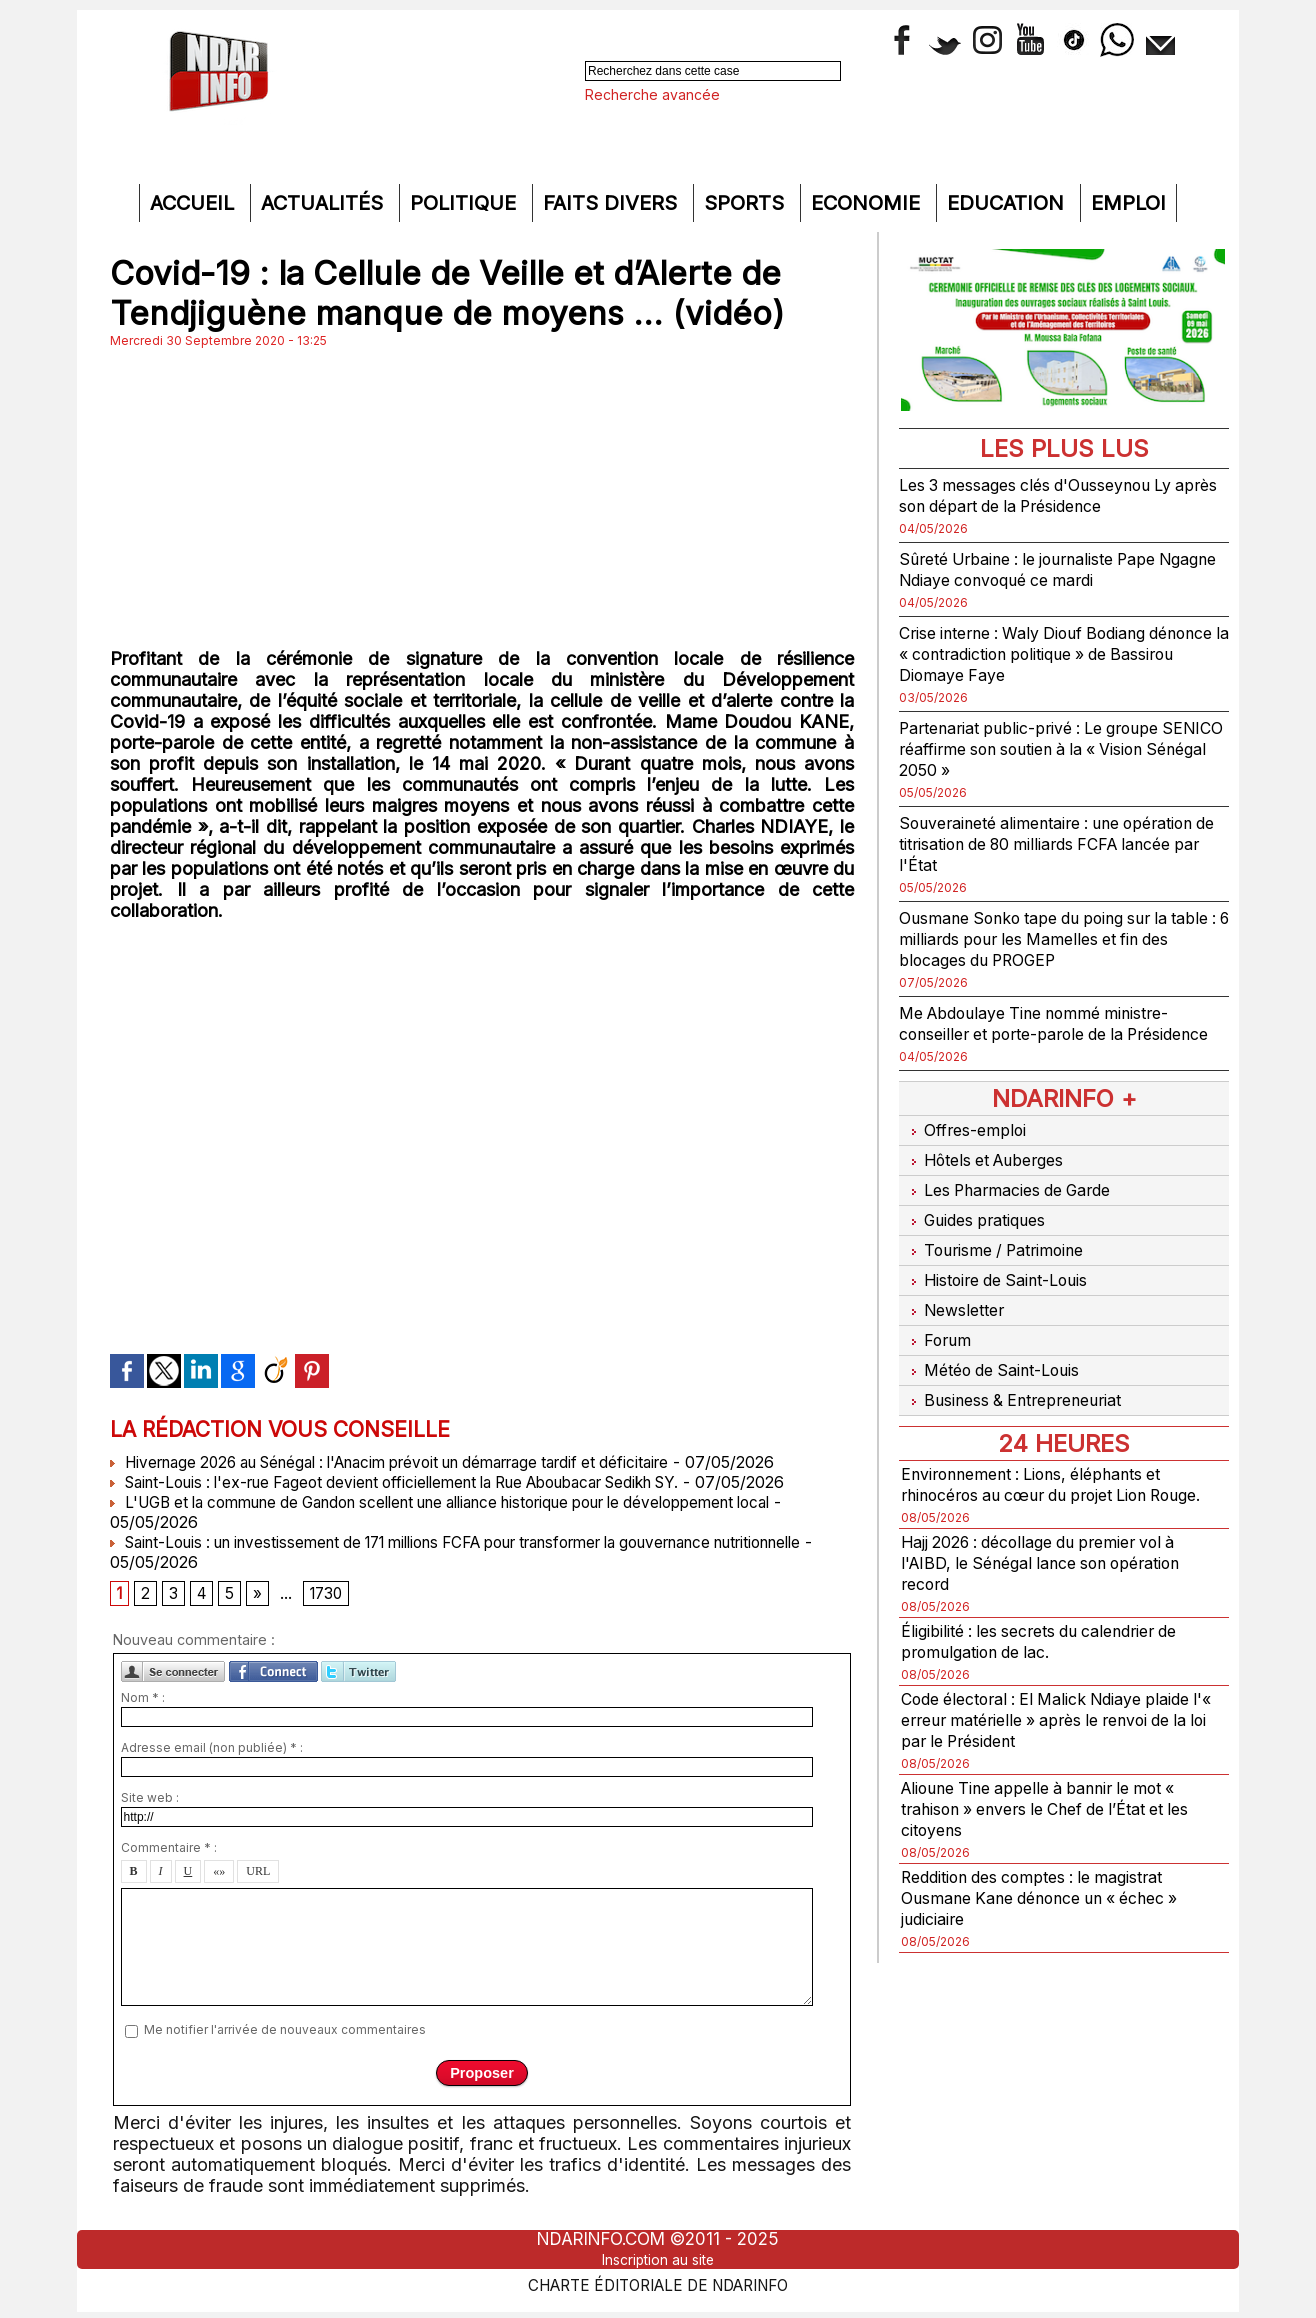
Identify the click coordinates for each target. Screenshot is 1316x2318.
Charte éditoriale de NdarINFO (658, 2284)
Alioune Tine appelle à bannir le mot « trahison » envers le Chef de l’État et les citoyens (1056, 1810)
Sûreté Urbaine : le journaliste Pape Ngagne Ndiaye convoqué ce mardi (1046, 569)
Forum (937, 1331)
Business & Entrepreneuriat (1022, 1383)
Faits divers (613, 203)
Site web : (150, 1801)
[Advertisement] (482, 498)
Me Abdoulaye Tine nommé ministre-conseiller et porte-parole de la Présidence (1052, 1033)
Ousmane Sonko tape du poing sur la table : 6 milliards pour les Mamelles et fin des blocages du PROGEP (1056, 938)
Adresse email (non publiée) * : (212, 1751)
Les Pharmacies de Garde (1017, 1201)
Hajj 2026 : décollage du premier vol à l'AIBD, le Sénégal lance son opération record (1058, 1564)
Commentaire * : (169, 1851)
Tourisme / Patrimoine (1001, 1253)
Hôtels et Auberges (991, 1175)
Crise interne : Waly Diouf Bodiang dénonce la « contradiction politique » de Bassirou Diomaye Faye (1054, 653)
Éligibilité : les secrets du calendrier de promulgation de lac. (1058, 1643)
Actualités (325, 203)
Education (1008, 203)
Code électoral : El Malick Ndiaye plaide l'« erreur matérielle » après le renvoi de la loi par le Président (1049, 1721)
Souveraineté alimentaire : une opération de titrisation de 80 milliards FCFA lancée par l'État (1054, 843)
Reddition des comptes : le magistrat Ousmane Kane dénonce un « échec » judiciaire (1057, 1899)
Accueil (195, 203)
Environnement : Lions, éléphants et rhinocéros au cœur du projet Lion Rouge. (1048, 1475)
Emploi (1128, 203)
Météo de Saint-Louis (1001, 1357)
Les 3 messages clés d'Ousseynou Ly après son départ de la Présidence (1055, 495)
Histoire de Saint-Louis (1006, 1279)
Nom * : (143, 1701)
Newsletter (956, 1305)
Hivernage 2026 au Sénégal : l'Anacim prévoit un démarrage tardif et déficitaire (418, 1462)
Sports (747, 203)
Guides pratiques (981, 1227)
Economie (868, 203)
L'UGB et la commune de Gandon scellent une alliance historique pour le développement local (476, 1502)
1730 (332, 1596)
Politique (466, 203)
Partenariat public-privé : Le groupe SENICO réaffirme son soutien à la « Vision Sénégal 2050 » (1047, 748)
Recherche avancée (652, 94)
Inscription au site (658, 2261)
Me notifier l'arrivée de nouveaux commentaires (285, 2033)
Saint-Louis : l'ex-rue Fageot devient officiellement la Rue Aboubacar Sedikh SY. (423, 1482)
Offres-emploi (969, 1149)
